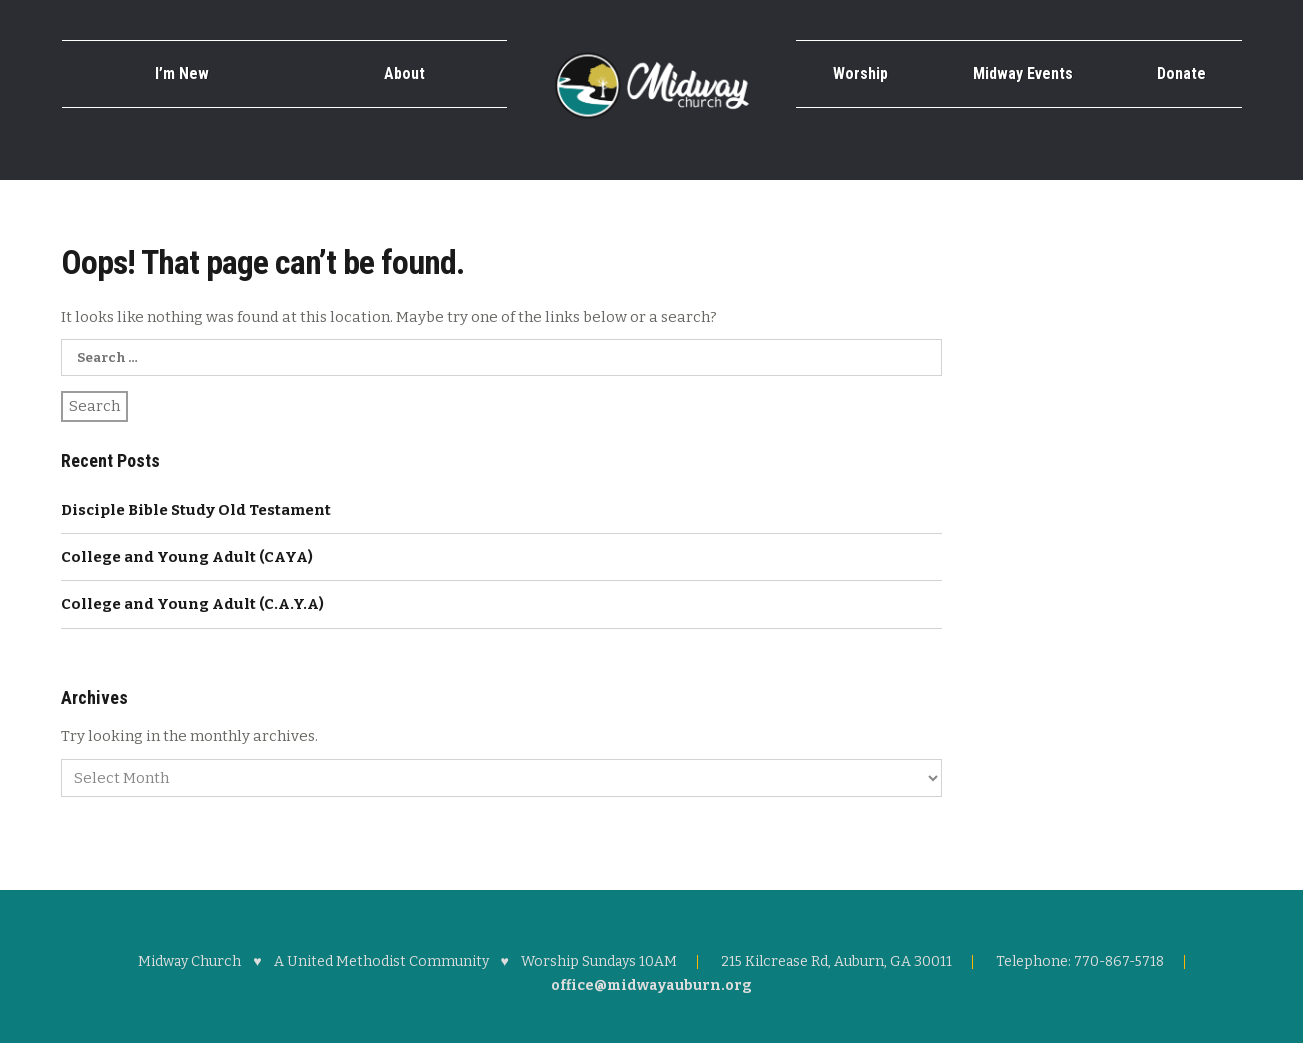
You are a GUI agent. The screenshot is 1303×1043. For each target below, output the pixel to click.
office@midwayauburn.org (651, 985)
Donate (1181, 73)
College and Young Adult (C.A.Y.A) (192, 604)
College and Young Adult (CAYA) (187, 557)
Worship (860, 73)
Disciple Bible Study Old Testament (196, 510)
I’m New (182, 73)
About (404, 73)
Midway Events (1023, 73)
